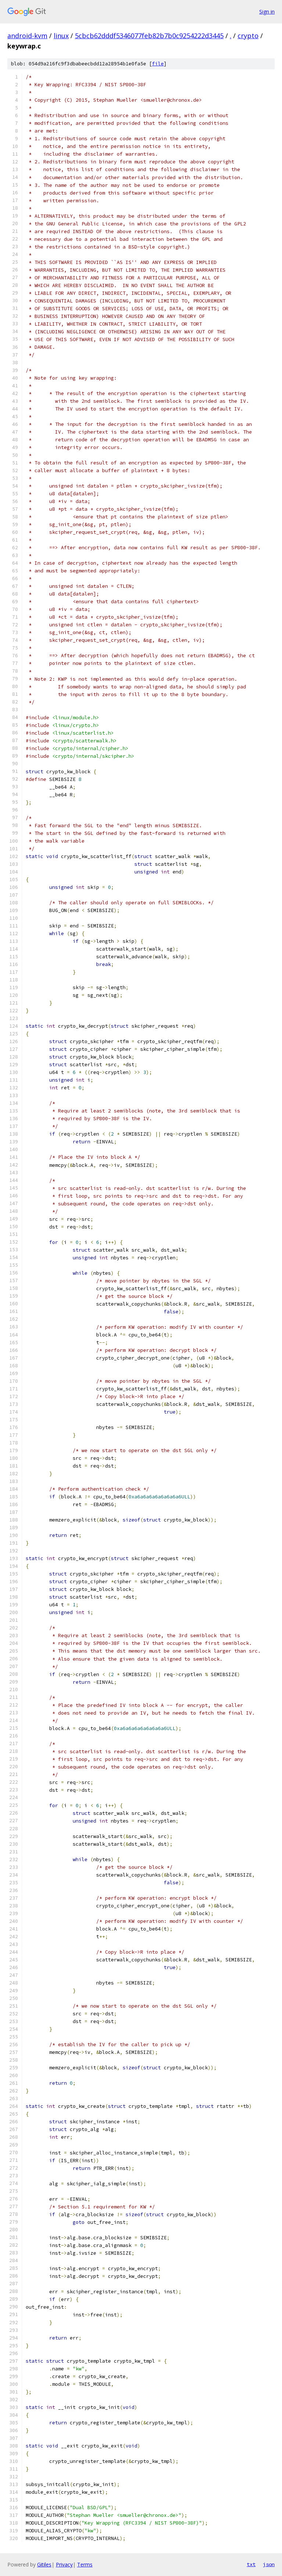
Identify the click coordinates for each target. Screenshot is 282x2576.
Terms (85, 2564)
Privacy (64, 2564)
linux (61, 35)
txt (251, 2564)
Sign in (267, 11)
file (158, 64)
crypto (248, 35)
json (269, 2564)
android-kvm (27, 35)
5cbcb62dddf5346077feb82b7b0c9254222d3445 (149, 35)
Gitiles (44, 2564)
